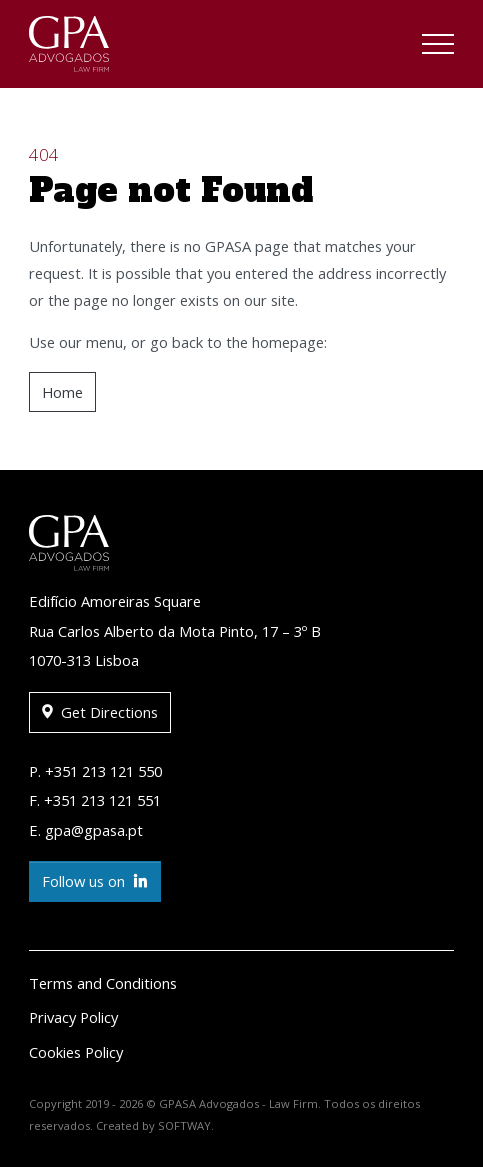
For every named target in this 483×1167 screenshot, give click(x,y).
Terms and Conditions (103, 983)
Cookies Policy (76, 1052)
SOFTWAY (184, 1125)
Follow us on (95, 881)
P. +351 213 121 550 (95, 771)
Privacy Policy (73, 1017)
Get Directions (100, 712)
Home (62, 392)
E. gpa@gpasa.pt (86, 830)
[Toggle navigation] (438, 47)
